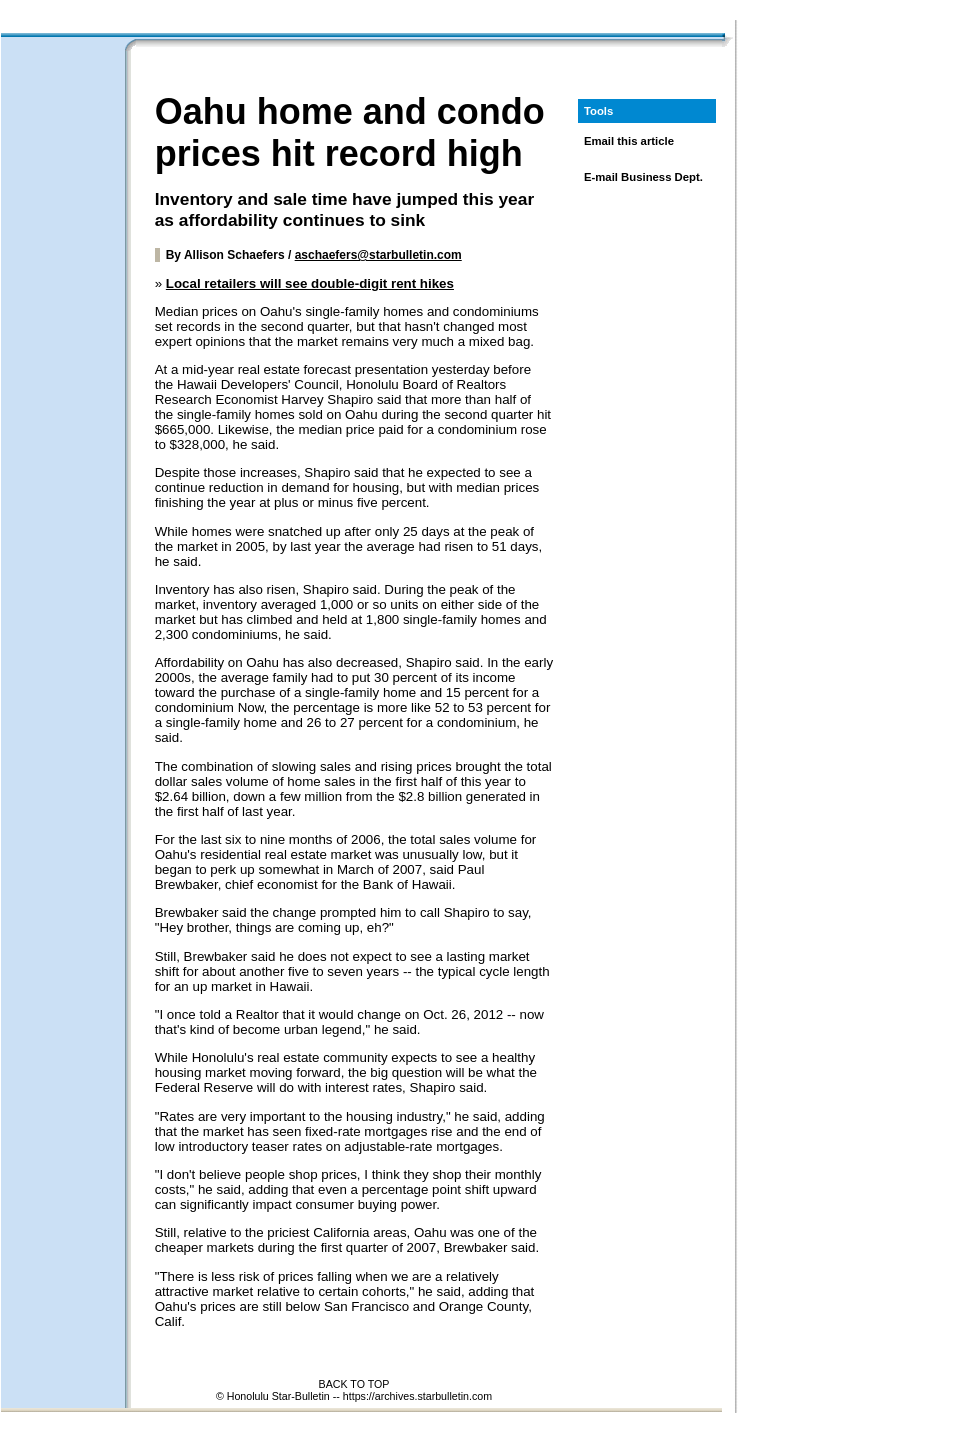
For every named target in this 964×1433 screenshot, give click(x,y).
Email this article (629, 141)
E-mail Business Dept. (643, 177)
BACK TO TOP (354, 1384)
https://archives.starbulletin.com (417, 1396)
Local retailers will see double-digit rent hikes (310, 283)
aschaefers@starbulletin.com (378, 255)
